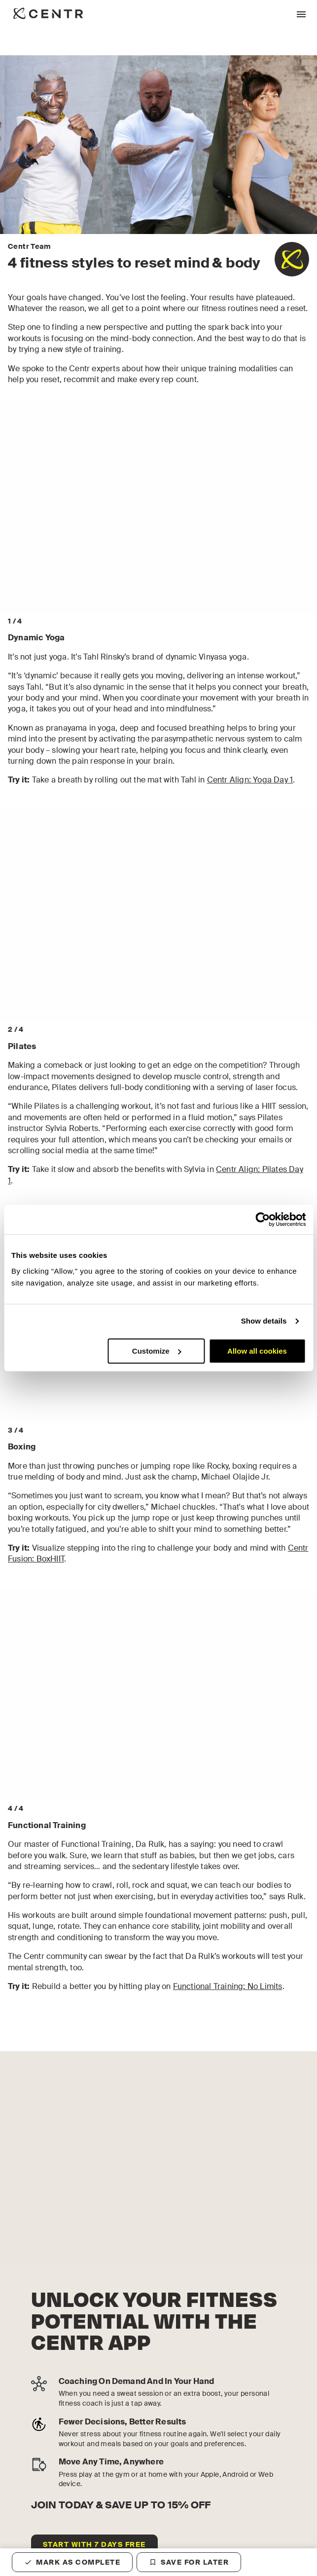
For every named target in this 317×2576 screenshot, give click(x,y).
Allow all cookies (257, 1351)
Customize (156, 1351)
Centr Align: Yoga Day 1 (250, 780)
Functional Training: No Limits (227, 1986)
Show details (264, 1321)
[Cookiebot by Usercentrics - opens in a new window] (262, 1219)
